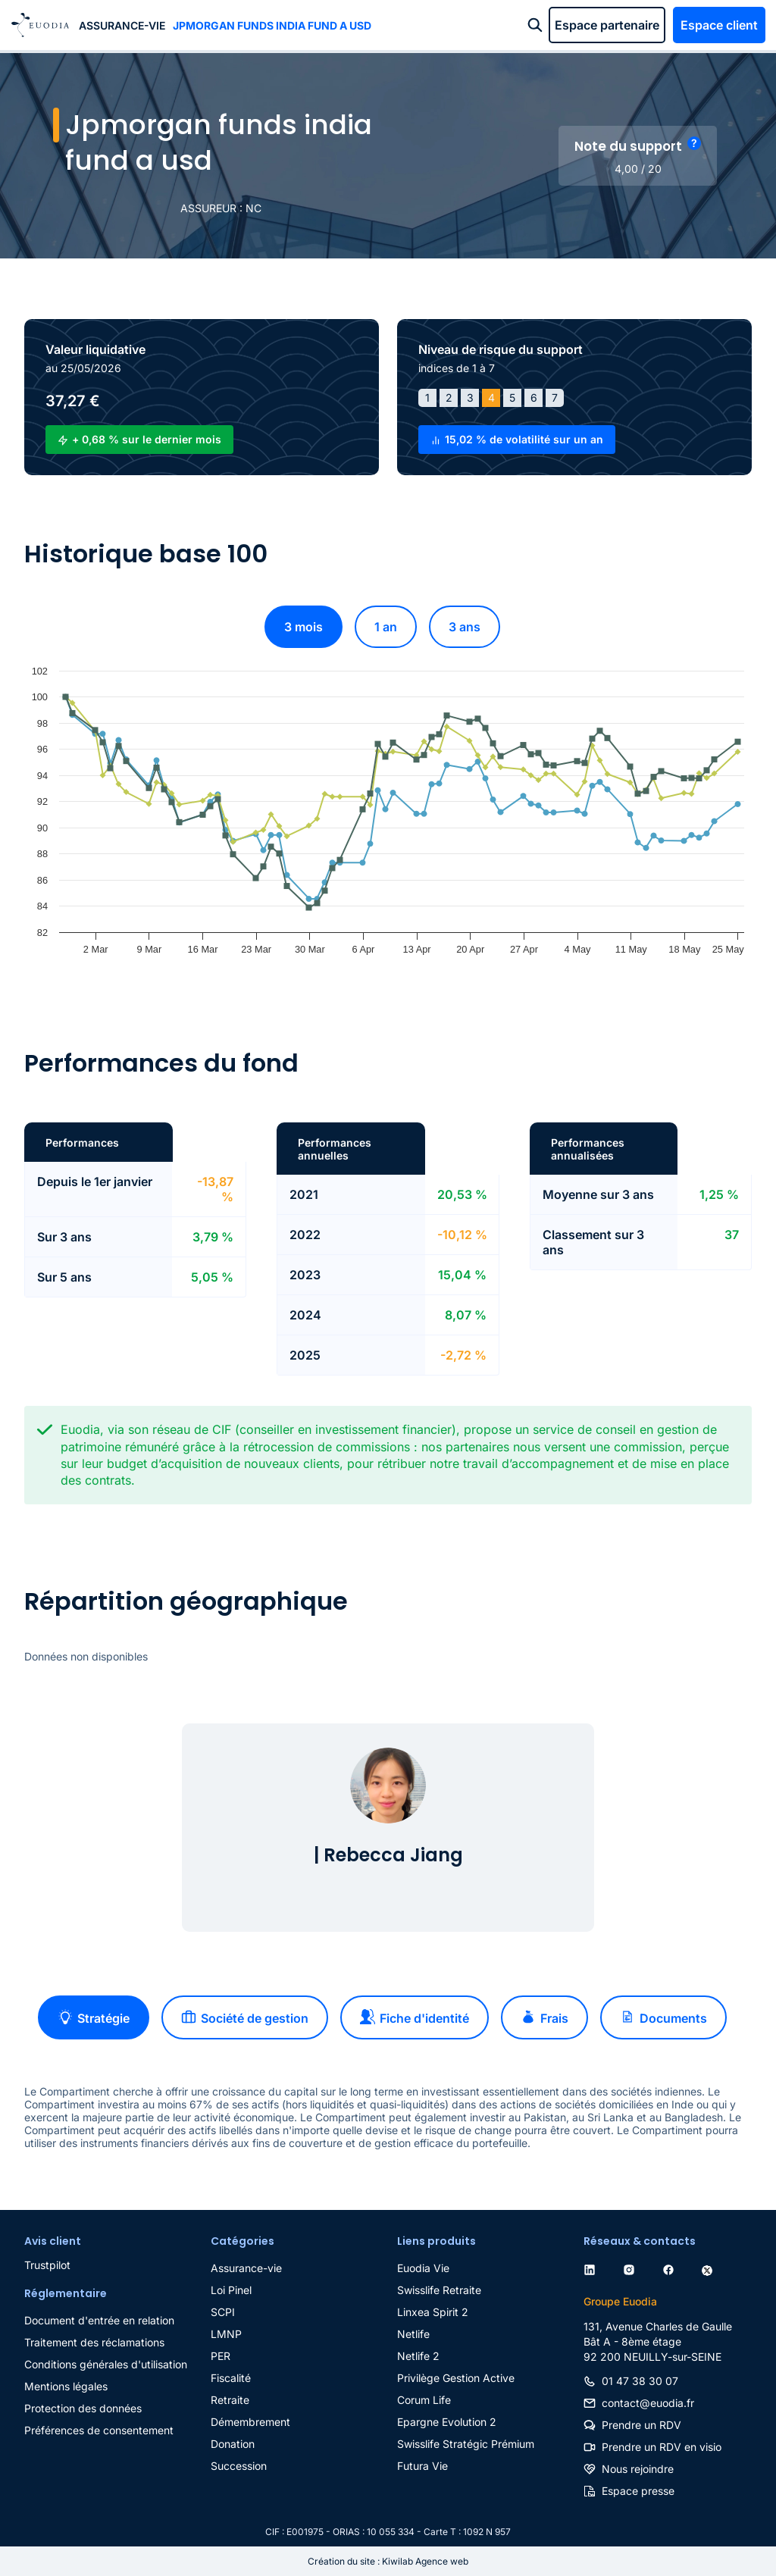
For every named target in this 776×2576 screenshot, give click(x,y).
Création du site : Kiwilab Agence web (388, 2561)
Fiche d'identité (414, 2017)
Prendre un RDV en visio (661, 2446)
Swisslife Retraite (439, 2289)
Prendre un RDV (641, 2424)
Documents (663, 2017)
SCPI (223, 2311)
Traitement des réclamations (94, 2342)
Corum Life (424, 2399)
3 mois (303, 626)
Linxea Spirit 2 (432, 2311)
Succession (239, 2465)
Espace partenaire (607, 25)
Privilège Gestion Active (456, 2377)
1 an (385, 626)
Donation (233, 2443)
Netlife (413, 2333)
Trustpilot (47, 2264)
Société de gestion (244, 2017)
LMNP (226, 2333)
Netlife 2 (418, 2355)
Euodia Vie (423, 2267)
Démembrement (250, 2421)
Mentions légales (66, 2386)
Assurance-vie (122, 25)
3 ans (464, 626)
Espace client (719, 25)
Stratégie (94, 2017)
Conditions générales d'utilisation (105, 2364)
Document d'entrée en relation (99, 2320)
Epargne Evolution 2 (446, 2421)
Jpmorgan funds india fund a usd (272, 25)
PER (220, 2355)
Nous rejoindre (638, 2468)
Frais (544, 2017)
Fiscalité (231, 2377)
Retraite (230, 2399)
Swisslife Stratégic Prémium (465, 2443)
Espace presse (638, 2490)
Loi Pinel (231, 2289)
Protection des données (83, 2408)
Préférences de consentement (99, 2430)
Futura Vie (422, 2465)
